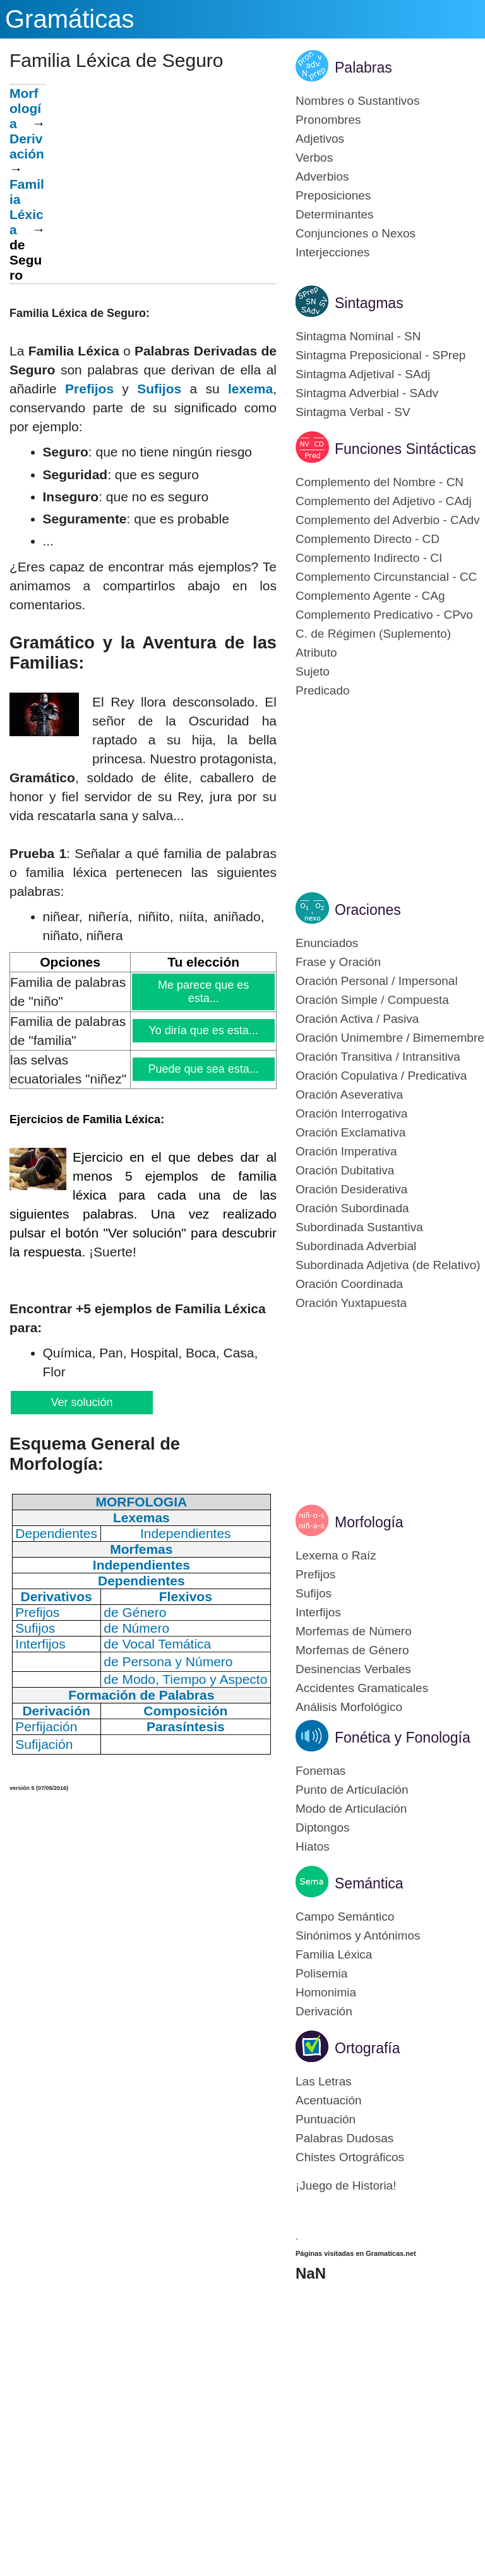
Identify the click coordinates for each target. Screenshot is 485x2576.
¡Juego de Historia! (346, 2185)
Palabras (363, 67)
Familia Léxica (334, 1954)
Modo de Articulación (351, 1808)
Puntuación (326, 2119)
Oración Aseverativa (349, 1094)
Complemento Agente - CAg (370, 595)
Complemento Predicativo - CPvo (384, 614)
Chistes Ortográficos (350, 2157)
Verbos (314, 157)
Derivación (26, 146)
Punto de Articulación (352, 1789)
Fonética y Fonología (402, 1737)
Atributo (316, 652)
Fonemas (320, 1770)
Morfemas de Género (352, 1650)
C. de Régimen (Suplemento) (373, 633)
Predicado (323, 690)
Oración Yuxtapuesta (351, 1302)
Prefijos (89, 388)
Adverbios (322, 176)
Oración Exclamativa (350, 1132)
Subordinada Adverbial (356, 1246)
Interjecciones (332, 252)
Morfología (25, 108)
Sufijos (159, 388)
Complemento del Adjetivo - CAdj (384, 501)
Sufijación (44, 1744)
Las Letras (324, 2081)
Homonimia (326, 1992)
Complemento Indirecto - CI (369, 557)
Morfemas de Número (354, 1631)
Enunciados (327, 943)
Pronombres (328, 119)
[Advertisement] (161, 172)
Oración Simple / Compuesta (372, 999)
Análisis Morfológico (349, 1707)
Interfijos (318, 1612)
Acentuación (329, 2100)
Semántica (369, 1883)
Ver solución (81, 1402)
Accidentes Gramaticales (362, 1688)
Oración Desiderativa (351, 1189)
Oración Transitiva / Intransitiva (378, 1056)
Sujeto (313, 671)
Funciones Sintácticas (405, 449)
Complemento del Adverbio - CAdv (387, 520)
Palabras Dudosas (344, 2138)
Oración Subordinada (352, 1208)
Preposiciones (333, 195)
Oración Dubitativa (345, 1170)
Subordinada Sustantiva (359, 1227)
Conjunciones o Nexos (356, 233)
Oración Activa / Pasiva (357, 1018)
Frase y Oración (338, 962)
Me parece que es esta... (204, 992)
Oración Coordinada (349, 1284)
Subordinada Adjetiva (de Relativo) (388, 1265)
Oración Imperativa (346, 1151)
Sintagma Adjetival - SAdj (363, 374)
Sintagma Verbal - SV (353, 412)
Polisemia (321, 1973)
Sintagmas (369, 303)
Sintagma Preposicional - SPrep (380, 355)
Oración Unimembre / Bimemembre (390, 1037)
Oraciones (368, 910)
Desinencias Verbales (353, 1669)
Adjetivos (320, 138)
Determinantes (335, 214)
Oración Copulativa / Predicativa (381, 1075)
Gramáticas (70, 19)
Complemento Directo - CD (368, 539)
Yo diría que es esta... (203, 1030)
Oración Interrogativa (351, 1113)
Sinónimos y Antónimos (358, 1935)
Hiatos (313, 1846)
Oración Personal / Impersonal (377, 980)
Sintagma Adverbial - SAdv (367, 393)
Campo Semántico (345, 1916)
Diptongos (323, 1827)
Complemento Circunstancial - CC (386, 576)
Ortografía (367, 2048)
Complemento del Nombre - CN (380, 482)
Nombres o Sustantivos (357, 100)
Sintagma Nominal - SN (358, 336)
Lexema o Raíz (336, 1555)
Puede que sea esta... (203, 1069)
